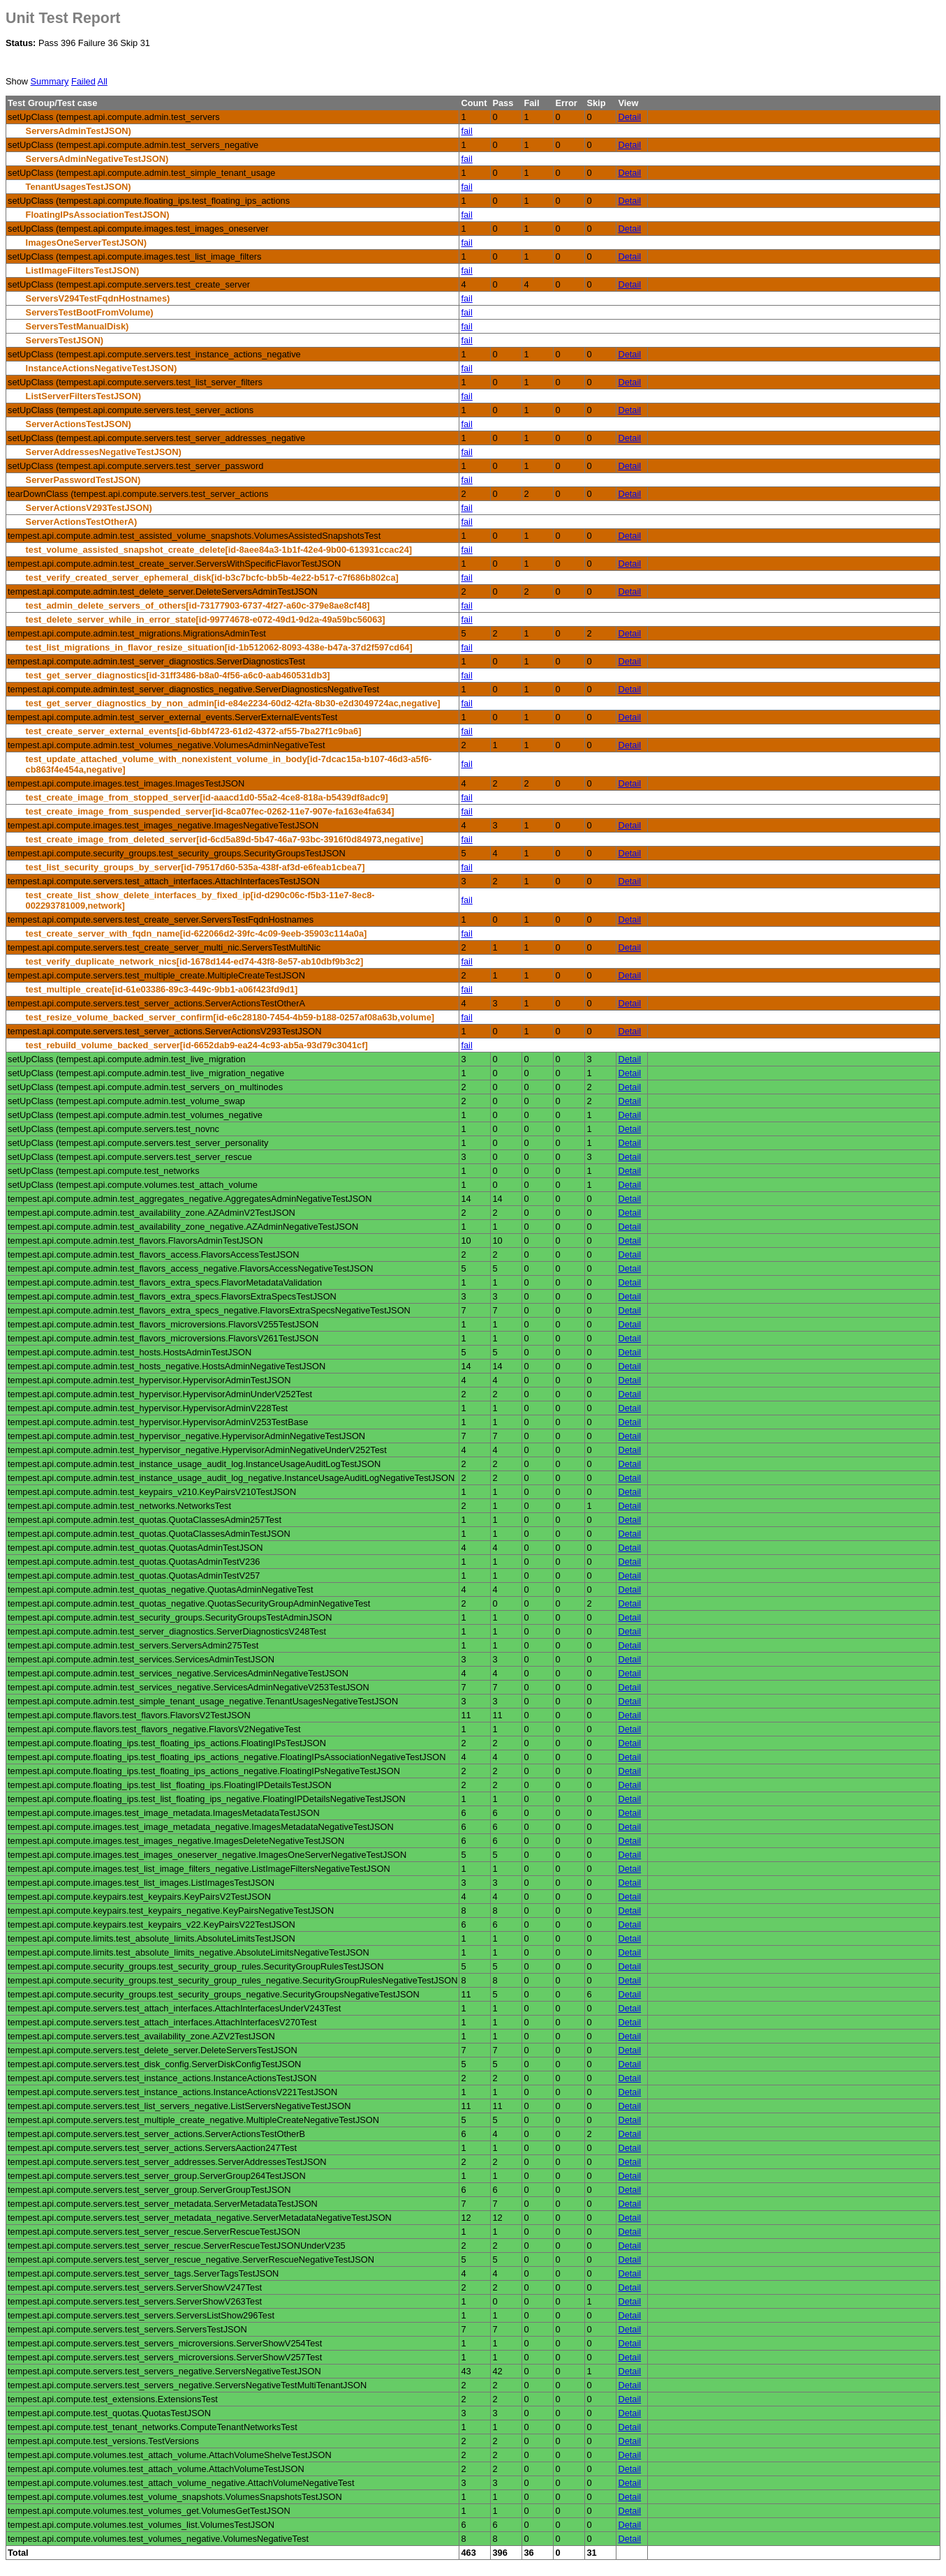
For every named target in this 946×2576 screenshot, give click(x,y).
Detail (629, 117)
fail (466, 131)
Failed (83, 81)
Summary (50, 81)
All (103, 81)
